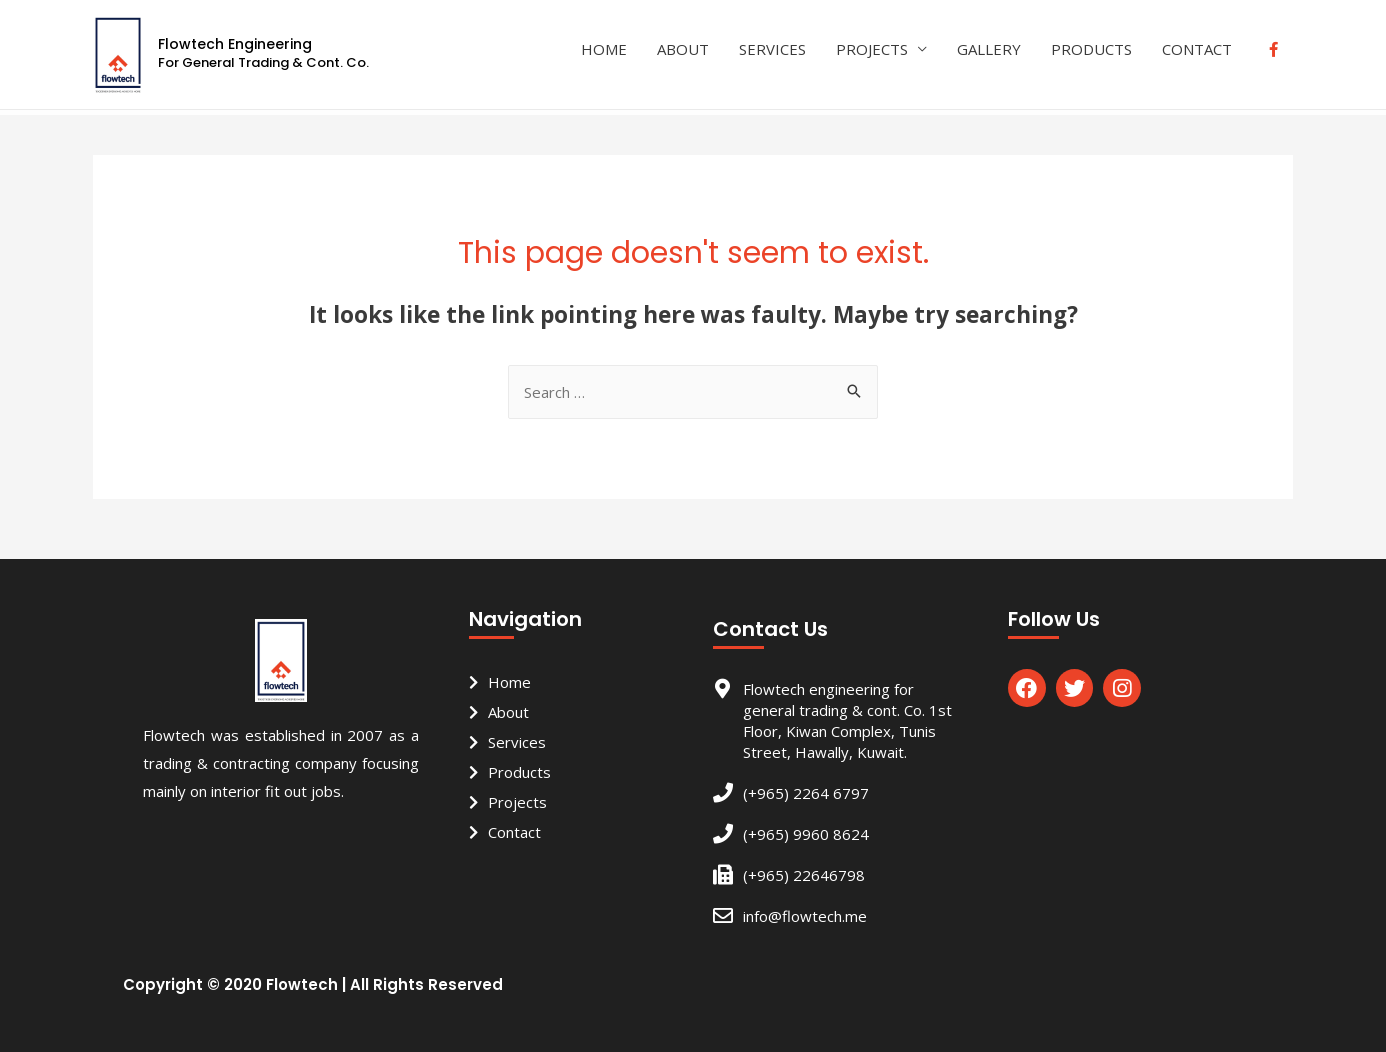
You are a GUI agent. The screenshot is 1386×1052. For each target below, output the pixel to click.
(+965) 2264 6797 (806, 793)
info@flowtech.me (805, 916)
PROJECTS (872, 49)
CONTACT (1197, 49)
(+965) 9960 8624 (806, 834)
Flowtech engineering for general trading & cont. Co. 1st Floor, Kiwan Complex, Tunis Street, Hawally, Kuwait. (847, 720)
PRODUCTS (1091, 49)
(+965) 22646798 (804, 875)
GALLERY (989, 49)
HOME (604, 49)
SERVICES (772, 49)
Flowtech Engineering (235, 44)
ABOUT (683, 49)
